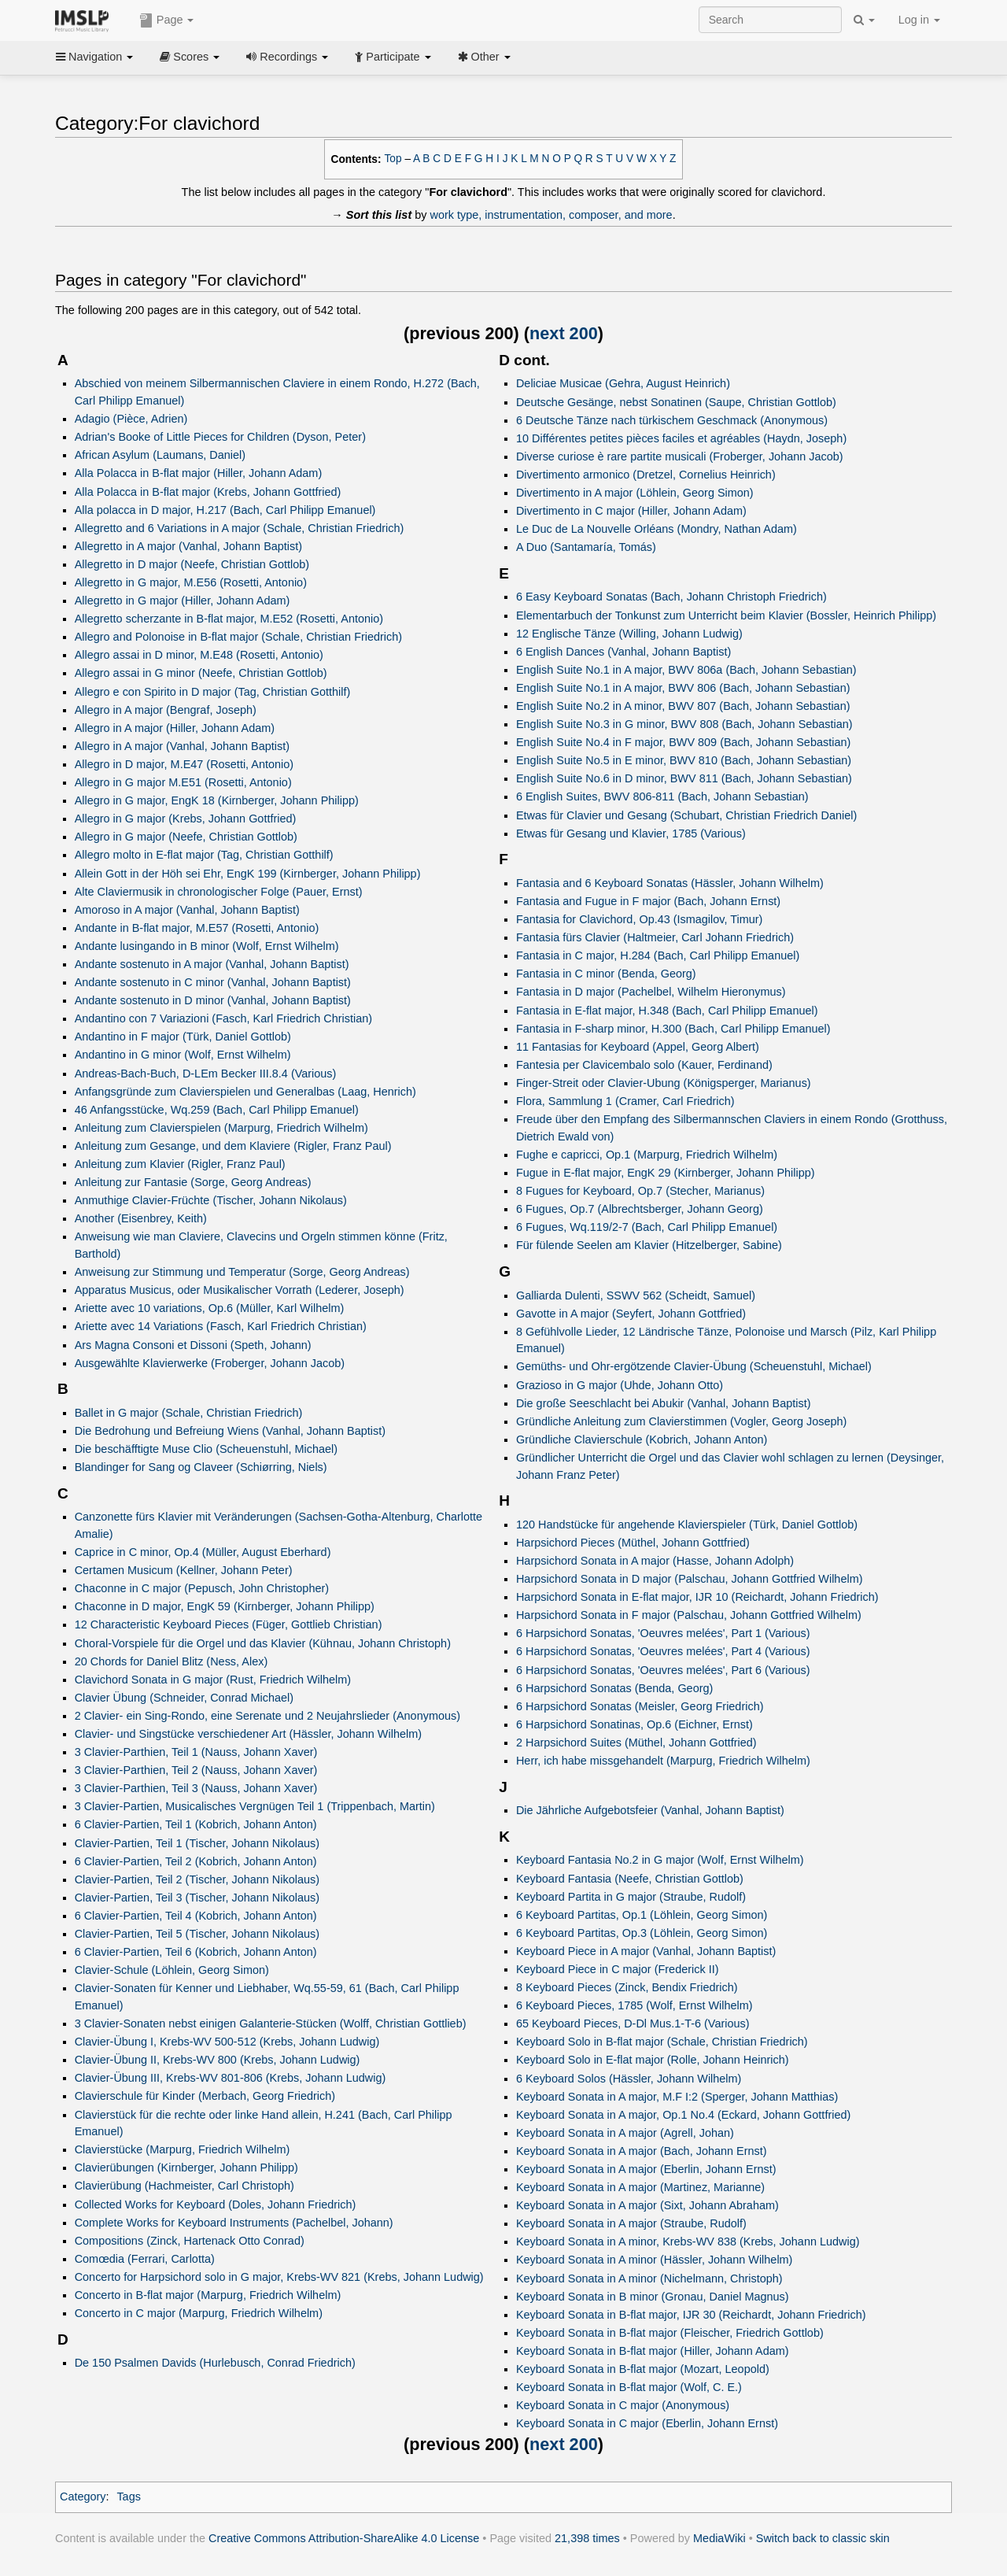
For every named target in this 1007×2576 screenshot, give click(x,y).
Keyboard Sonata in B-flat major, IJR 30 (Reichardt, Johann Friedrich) (691, 2314)
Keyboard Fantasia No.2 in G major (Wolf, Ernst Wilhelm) (660, 1859)
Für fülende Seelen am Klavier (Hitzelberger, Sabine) (649, 1245)
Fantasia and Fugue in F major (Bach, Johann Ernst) (648, 901)
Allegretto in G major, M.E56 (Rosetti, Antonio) (191, 582)
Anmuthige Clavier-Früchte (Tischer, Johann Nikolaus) (211, 1200)
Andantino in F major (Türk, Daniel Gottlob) (183, 1036)
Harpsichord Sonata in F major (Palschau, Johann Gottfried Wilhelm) (688, 1615)
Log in (919, 19)
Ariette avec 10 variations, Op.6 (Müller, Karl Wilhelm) (210, 1308)
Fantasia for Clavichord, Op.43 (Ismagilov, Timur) (639, 919)
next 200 (563, 333)
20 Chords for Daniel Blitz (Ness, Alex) (171, 1661)
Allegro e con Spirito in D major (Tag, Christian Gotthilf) (213, 692)
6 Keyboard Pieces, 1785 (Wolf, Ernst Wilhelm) (634, 2005)
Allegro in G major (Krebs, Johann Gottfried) (186, 818)
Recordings (287, 56)
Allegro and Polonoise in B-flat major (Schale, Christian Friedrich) (238, 636)
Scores (189, 56)
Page (166, 20)
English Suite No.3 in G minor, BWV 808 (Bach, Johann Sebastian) (684, 724)
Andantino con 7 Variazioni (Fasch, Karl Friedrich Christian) (223, 1018)
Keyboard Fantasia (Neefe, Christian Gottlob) (629, 1878)
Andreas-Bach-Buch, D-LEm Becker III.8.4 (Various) (206, 1073)
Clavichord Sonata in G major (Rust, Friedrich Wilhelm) (213, 1679)
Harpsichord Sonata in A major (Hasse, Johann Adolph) (655, 1560)
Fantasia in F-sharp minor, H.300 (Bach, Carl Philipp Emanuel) (673, 1028)
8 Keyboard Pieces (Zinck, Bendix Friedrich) (627, 1987)
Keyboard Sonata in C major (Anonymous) (622, 2405)
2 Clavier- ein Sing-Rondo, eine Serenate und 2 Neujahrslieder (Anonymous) (267, 1715)
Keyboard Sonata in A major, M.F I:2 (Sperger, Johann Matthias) (677, 2096)
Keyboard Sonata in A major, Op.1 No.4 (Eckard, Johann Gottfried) (683, 2114)
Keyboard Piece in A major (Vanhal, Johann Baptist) (646, 1951)
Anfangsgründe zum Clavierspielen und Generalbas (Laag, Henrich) (245, 1091)
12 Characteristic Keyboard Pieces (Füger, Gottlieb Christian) (228, 1624)
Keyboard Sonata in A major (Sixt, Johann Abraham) (647, 2205)
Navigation (94, 56)
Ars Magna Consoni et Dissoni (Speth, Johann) (193, 1345)
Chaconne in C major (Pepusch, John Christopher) (202, 1588)
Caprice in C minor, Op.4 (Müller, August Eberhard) (203, 1552)
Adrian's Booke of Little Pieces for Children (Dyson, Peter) (220, 437)
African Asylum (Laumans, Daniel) (160, 455)
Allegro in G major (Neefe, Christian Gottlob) (186, 836)
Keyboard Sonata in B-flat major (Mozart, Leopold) (642, 2369)
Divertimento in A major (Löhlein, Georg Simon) (635, 492)
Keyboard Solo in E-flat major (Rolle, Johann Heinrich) (652, 2059)
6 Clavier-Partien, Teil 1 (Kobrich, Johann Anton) (196, 1824)
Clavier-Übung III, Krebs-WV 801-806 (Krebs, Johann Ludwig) (230, 2078)
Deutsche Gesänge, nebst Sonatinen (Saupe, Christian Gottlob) (676, 402)
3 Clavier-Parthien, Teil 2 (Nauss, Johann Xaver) (196, 1770)
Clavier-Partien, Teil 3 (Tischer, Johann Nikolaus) (197, 1897)
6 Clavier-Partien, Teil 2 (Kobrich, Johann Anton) (196, 1861)
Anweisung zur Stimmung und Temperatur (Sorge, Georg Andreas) (242, 1272)
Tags (128, 2496)
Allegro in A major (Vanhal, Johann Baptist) (182, 746)
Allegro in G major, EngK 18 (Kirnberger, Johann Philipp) (217, 800)
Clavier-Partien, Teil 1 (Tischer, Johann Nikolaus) (197, 1843)
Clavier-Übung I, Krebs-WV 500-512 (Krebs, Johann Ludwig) (227, 2041)
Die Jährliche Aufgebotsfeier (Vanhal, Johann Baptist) (650, 1810)
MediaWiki (719, 2538)
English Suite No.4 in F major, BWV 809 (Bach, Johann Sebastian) (683, 742)
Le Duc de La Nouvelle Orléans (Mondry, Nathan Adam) (656, 529)
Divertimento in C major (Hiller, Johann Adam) (631, 510)
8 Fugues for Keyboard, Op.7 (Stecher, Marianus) (640, 1191)
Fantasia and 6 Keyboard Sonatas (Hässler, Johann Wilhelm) (670, 883)
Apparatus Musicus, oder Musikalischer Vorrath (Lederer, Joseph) (239, 1290)
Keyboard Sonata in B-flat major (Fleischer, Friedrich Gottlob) (670, 2333)
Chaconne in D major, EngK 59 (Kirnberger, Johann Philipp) (224, 1606)
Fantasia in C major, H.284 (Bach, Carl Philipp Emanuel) (657, 955)
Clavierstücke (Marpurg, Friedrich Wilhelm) (182, 2149)
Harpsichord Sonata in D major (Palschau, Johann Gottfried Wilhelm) (689, 1579)
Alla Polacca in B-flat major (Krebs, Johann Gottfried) (208, 492)
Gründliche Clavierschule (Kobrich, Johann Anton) (641, 1439)
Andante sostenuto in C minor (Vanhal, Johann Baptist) (213, 982)
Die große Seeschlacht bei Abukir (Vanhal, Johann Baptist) (663, 1403)
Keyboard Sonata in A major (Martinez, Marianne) (640, 2187)
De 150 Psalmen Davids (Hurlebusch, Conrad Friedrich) (215, 2362)
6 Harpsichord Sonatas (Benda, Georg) (614, 1688)
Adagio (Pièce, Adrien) (131, 418)
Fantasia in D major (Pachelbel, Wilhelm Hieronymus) (651, 991)
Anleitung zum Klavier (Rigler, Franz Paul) (180, 1164)
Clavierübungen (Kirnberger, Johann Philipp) (186, 2167)
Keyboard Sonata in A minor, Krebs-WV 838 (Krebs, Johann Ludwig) (688, 2241)
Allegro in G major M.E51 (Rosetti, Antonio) (183, 782)
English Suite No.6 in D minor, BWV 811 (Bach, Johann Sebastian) (684, 778)
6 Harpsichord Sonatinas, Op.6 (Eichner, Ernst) (634, 1724)
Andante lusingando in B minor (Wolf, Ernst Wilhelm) (207, 946)
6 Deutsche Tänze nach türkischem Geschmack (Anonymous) (672, 420)
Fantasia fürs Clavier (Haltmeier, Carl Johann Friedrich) (655, 937)
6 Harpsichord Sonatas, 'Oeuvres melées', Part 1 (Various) (663, 1633)
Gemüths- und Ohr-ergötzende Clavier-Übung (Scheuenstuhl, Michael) (694, 1366)
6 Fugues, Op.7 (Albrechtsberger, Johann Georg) (639, 1209)
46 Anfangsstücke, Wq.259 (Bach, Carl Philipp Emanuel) (217, 1109)
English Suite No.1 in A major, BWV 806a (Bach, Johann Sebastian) (686, 669)
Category (83, 2496)
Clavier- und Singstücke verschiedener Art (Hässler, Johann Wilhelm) (248, 1734)
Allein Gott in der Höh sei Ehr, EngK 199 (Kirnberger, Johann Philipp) (248, 873)
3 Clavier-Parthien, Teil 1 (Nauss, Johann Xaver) (196, 1752)
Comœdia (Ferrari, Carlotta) (145, 2259)
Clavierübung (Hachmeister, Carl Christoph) (184, 2185)
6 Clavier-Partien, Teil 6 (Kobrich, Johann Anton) (196, 1952)
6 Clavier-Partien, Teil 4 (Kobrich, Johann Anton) (196, 1915)
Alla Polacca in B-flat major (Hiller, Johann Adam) (199, 473)
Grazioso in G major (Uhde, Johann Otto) (619, 1385)
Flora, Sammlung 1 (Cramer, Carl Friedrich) (625, 1101)
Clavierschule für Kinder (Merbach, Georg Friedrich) (205, 2096)
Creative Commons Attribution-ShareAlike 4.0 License (343, 2538)
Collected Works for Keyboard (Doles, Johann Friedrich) (215, 2204)
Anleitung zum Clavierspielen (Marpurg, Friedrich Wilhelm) (221, 1128)
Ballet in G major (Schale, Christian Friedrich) (189, 1412)
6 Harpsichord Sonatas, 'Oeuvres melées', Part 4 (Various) (663, 1651)
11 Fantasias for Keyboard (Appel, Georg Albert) (637, 1046)
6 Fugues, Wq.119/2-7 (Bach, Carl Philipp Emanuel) (646, 1227)
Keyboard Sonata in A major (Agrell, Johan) (625, 2133)
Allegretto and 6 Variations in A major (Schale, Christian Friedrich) (239, 528)
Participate (392, 56)
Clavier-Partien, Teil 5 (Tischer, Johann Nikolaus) (197, 1933)
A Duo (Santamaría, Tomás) (586, 547)
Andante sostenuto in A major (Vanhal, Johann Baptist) (212, 964)
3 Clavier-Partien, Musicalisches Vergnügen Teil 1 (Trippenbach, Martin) (255, 1806)
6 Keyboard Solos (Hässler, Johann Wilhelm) (628, 2078)
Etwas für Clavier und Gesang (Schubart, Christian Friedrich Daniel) (686, 815)
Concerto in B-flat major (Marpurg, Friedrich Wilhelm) (208, 2295)
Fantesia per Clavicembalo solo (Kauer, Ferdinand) (644, 1065)
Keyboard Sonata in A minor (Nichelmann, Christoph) (649, 2278)
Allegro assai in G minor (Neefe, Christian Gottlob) (201, 673)
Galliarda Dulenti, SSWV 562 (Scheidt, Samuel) (635, 1295)
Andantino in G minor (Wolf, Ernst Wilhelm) (183, 1054)
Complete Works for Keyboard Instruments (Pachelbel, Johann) (234, 2222)
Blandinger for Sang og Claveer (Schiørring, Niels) (201, 1467)
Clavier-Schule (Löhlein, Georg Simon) (172, 1970)
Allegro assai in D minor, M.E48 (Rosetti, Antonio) (199, 655)
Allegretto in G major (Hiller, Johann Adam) (182, 600)
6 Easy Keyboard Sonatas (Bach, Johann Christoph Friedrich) (671, 596)
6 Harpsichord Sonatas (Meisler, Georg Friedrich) (640, 1706)
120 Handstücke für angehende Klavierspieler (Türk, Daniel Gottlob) (687, 1524)
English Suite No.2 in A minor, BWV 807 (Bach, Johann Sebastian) (683, 706)
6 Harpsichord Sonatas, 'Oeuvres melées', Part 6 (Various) (663, 1670)
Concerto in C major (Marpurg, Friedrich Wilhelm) (199, 2313)
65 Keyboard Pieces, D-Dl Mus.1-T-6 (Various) (633, 2023)
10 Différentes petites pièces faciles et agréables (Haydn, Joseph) (681, 438)
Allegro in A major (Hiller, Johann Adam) (175, 728)
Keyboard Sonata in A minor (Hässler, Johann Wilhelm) (654, 2259)
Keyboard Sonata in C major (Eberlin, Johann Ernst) (647, 2423)
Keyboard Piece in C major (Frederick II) (617, 1969)
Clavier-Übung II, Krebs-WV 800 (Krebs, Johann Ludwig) (217, 2059)
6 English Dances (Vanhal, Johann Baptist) (623, 651)
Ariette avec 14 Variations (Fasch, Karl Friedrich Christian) (221, 1326)
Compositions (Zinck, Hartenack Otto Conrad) (189, 2240)
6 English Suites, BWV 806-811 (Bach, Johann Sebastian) (662, 796)
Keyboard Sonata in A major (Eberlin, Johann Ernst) (646, 2169)
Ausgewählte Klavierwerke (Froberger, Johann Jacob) (210, 1363)
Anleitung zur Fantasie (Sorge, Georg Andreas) (193, 1182)
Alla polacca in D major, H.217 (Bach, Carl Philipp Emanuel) (225, 510)
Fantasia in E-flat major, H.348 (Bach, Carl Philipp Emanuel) (667, 1010)
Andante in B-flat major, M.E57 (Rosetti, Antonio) (197, 928)
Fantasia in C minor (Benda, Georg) (606, 973)
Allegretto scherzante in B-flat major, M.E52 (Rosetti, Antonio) (229, 618)
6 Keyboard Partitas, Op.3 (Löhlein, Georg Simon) (641, 1933)
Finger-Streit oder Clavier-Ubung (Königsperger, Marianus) (663, 1083)
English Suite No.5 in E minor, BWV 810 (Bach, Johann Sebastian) (683, 760)
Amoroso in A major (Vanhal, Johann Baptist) (187, 910)
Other (484, 56)
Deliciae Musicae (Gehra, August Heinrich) (623, 383)
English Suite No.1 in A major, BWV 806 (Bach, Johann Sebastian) (683, 688)
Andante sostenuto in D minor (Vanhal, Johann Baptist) (213, 1000)
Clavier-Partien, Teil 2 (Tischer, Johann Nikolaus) (197, 1879)
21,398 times (587, 2538)
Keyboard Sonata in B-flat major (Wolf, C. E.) (629, 2387)
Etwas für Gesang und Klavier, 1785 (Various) (631, 833)
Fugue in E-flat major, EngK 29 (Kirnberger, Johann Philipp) (665, 1172)
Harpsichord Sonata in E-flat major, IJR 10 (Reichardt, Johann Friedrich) (697, 1597)
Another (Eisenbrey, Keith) (141, 1218)
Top (393, 158)
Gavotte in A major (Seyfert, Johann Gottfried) (631, 1313)
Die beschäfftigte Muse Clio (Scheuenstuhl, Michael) (206, 1449)
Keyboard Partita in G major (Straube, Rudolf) (631, 1896)
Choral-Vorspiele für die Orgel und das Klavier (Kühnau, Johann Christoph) (263, 1643)
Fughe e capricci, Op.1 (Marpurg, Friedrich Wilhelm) (646, 1154)
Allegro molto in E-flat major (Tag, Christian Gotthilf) (204, 854)
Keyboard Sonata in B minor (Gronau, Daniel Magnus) (652, 2296)
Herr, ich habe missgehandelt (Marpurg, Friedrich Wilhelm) (663, 1760)
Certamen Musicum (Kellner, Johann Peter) (184, 1570)
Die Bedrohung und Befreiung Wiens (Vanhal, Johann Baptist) (230, 1431)
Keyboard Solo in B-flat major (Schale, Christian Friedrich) (662, 2041)
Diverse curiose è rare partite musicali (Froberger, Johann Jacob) (679, 456)
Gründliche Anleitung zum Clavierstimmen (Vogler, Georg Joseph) (681, 1421)
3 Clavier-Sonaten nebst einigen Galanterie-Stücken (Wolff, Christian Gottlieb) (271, 2023)
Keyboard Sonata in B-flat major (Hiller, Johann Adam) (652, 2351)
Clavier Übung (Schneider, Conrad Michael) (184, 1697)
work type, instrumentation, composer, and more (551, 215)
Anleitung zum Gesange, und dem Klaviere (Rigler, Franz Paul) (233, 1146)
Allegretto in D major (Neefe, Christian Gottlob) (192, 564)
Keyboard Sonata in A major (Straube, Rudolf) (631, 2223)
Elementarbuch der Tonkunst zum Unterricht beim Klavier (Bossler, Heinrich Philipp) (726, 615)
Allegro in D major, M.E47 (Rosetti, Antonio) (184, 764)
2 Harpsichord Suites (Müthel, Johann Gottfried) (636, 1742)
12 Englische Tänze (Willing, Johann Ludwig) (629, 633)
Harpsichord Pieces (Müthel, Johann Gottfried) (633, 1542)
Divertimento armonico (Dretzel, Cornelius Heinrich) (646, 474)
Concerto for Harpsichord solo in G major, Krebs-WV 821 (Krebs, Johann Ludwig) (279, 2277)
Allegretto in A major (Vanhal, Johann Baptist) (188, 546)
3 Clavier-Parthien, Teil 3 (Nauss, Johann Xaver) (196, 1788)
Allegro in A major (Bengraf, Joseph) (165, 710)
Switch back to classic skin (823, 2538)
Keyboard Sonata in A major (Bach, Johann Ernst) (641, 2151)
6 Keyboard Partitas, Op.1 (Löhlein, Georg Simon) (641, 1915)
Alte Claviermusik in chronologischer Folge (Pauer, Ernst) (219, 891)
